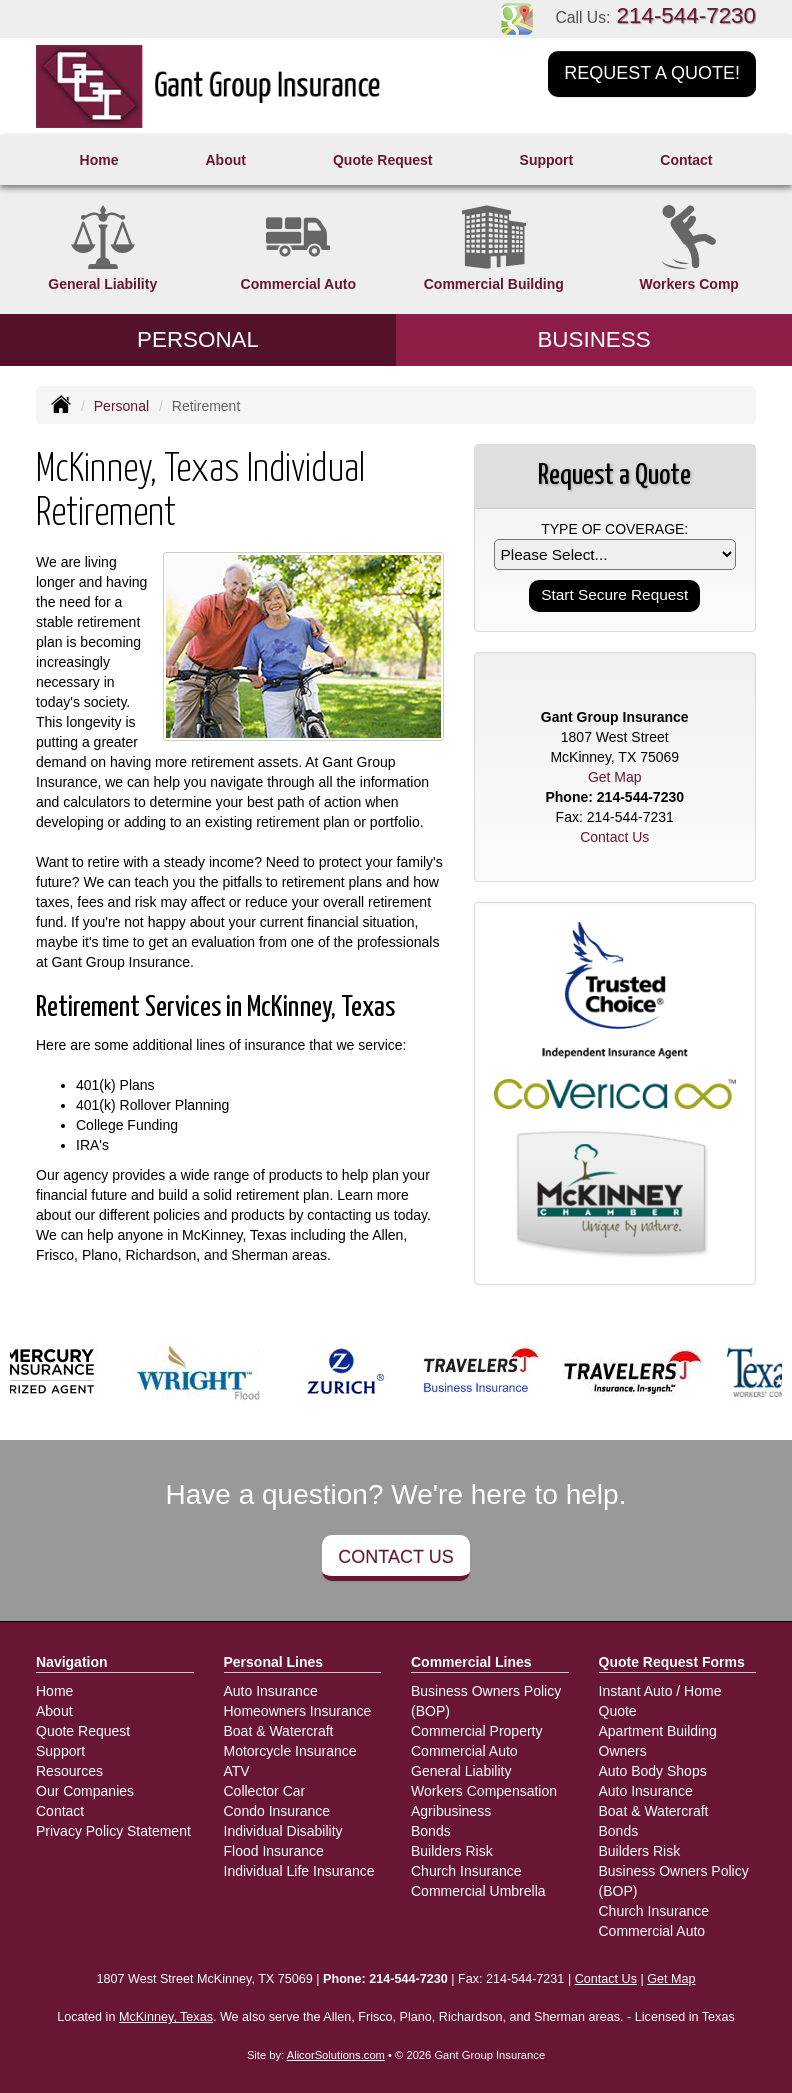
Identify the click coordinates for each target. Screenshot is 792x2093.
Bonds (431, 1831)
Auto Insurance (271, 1691)
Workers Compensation (484, 1791)
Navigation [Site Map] (72, 1662)
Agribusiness (451, 1811)
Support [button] (547, 160)
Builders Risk (452, 1851)
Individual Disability (283, 1831)
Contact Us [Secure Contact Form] (614, 837)
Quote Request (83, 1731)
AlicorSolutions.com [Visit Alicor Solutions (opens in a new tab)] (336, 2055)
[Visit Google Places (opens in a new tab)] (517, 18)
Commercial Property (476, 1731)
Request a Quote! (652, 73)
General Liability (461, 1771)
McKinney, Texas (166, 2017)
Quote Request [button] (383, 160)
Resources (69, 1771)
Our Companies (85, 1791)
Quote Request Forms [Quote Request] (672, 1662)
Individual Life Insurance (299, 1871)
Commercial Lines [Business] (471, 1662)
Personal (121, 406)
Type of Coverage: (614, 529)
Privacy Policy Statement (113, 1831)
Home (99, 160)
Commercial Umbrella (478, 1891)
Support (60, 1751)
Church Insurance (466, 1871)
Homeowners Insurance (298, 1711)
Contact (686, 160)
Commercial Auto (464, 1751)
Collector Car (265, 1791)
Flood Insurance (274, 1851)
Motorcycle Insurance (290, 1751)
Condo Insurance (277, 1811)
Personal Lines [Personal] (274, 1662)
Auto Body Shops (653, 1771)
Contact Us (395, 1557)
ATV (237, 1771)
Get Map (615, 777)
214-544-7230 (686, 15)
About (225, 160)
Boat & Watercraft (279, 1731)
